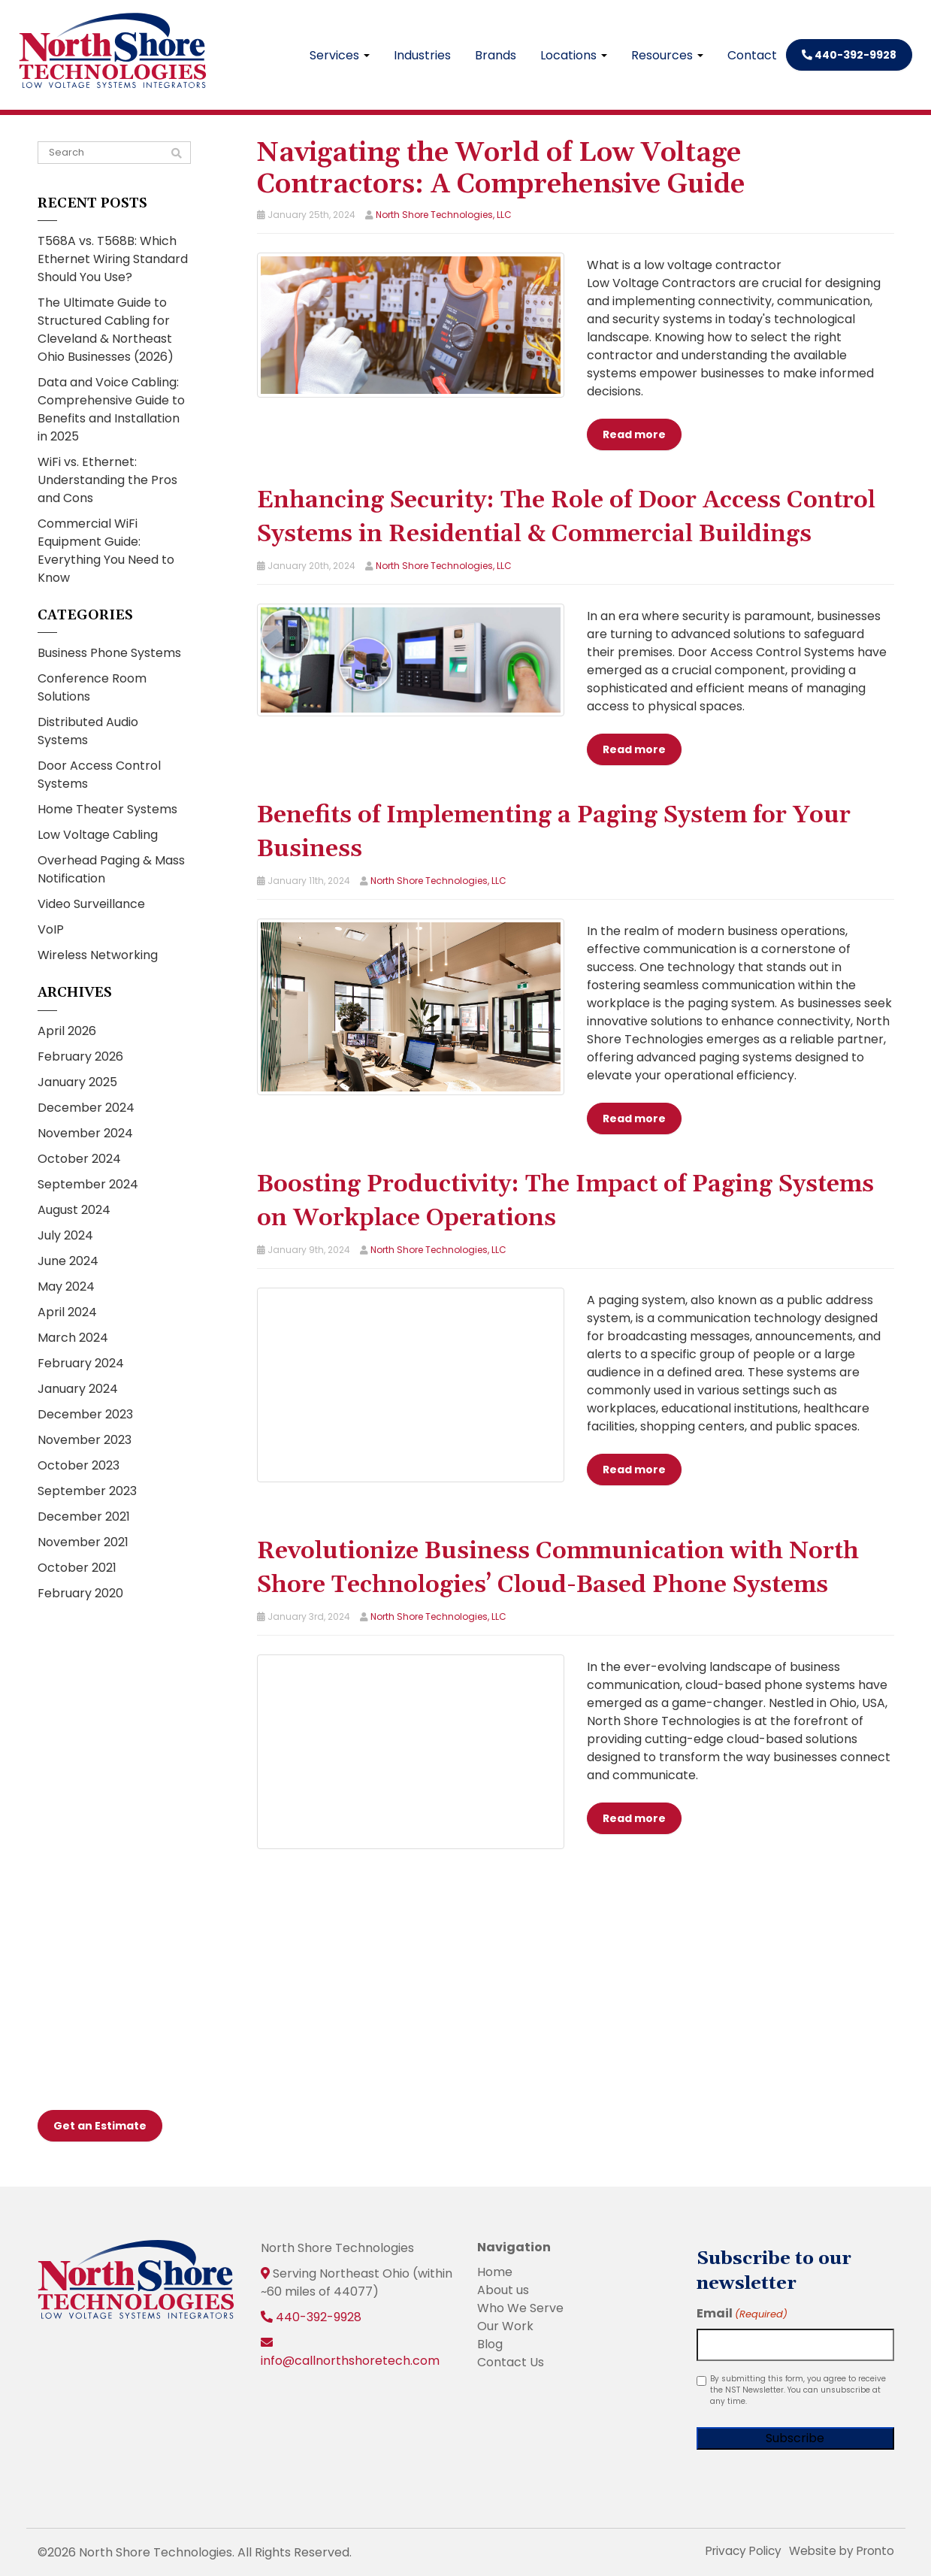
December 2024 (86, 1107)
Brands (495, 55)
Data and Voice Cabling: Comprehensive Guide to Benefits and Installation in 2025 (111, 409)
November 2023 (84, 1439)
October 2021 (77, 1567)
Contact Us (510, 2361)
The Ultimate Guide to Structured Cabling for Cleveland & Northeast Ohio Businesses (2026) (106, 329)
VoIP (51, 929)
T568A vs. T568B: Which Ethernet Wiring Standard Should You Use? (113, 259)
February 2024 (81, 1363)
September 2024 (88, 1184)
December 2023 (85, 1414)
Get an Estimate (100, 2125)
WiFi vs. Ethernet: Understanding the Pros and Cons (107, 480)
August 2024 (74, 1209)
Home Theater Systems (107, 809)
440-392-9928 (849, 54)
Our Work (505, 2325)
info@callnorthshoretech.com (350, 2360)
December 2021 (84, 1516)
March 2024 (73, 1337)
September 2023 (87, 1491)
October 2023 (78, 1465)
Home (494, 2271)
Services (340, 55)
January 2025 (77, 1082)
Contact (752, 55)
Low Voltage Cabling (98, 834)
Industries (422, 55)
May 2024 (66, 1286)
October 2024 (79, 1158)
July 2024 (65, 1235)
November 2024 (85, 1133)
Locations (573, 55)
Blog (490, 2343)
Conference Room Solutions (92, 687)
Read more (634, 434)
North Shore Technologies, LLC (444, 214)
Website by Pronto (839, 2550)
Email (742, 2312)
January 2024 (78, 1388)
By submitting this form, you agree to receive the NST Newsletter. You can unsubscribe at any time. (798, 2389)
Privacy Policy (735, 2550)
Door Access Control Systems (99, 774)
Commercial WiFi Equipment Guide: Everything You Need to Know (106, 550)
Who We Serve (520, 2307)
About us (503, 2289)
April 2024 (67, 1312)
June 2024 (68, 1261)
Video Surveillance (91, 904)
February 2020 (80, 1593)
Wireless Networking (98, 955)
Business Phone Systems (109, 652)
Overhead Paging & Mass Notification (111, 869)
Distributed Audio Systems (88, 731)
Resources (667, 55)
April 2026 (67, 1031)
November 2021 (83, 1542)
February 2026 (80, 1056)
